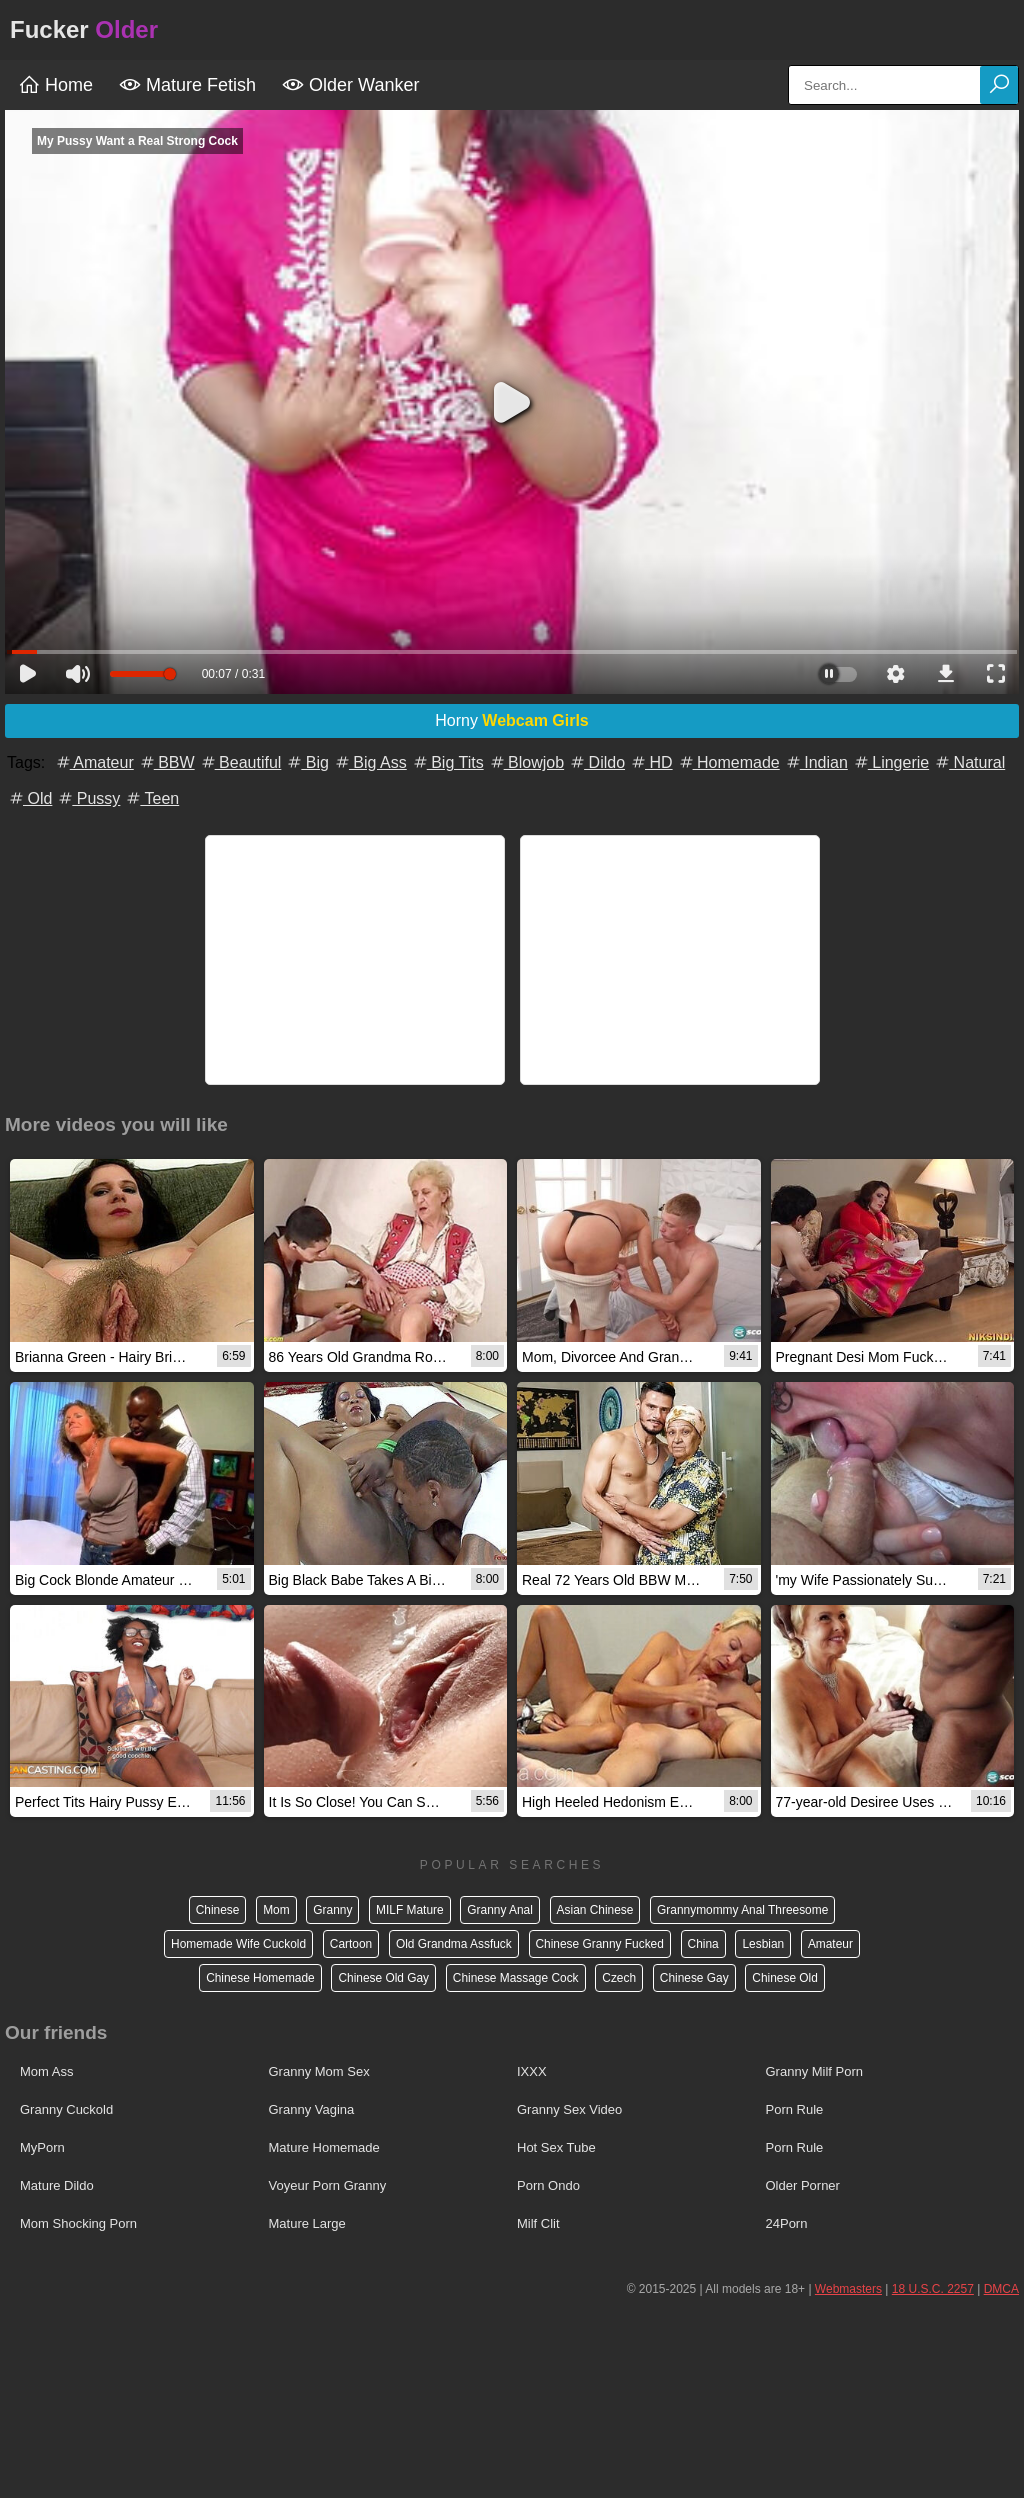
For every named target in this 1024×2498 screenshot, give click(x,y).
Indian (816, 762)
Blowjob (526, 762)
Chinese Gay (695, 1978)
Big (307, 762)
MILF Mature (409, 1910)
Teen (151, 798)
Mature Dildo (57, 2185)
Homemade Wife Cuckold (237, 1944)
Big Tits (447, 762)
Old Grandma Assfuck (453, 1944)
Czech (620, 1978)
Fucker (84, 29)
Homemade (728, 762)
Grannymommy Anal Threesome (744, 1910)
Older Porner (803, 2185)
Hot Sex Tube (556, 2147)
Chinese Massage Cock (515, 1978)
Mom (274, 1910)
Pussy (88, 798)
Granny (331, 1910)
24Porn (787, 2223)
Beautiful (240, 762)
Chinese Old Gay (382, 1978)
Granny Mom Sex (319, 2071)
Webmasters (848, 2289)
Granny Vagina (312, 2109)
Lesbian (765, 1944)
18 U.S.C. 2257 (933, 2289)
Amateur (94, 762)
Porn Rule (795, 2109)
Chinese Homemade (258, 1978)
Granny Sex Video (569, 2109)
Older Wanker (350, 85)
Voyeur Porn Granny (328, 2185)
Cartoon (349, 1944)
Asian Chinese (595, 1910)
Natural (969, 762)
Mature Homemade (324, 2147)
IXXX (532, 2071)
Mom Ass (46, 2071)
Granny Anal (500, 1910)
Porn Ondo (548, 2185)
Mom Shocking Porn (78, 2223)
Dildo (596, 762)
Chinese (215, 1910)
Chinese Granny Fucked (600, 1944)
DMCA (1001, 2289)
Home (55, 85)
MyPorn (42, 2147)
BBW (166, 762)
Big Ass (370, 762)
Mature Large (307, 2223)
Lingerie (890, 762)
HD (651, 762)
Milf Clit (538, 2223)
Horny (512, 720)
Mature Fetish (187, 85)
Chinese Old (787, 1978)
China (704, 1944)
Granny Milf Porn (815, 2071)
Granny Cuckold (66, 2109)
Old (29, 798)
